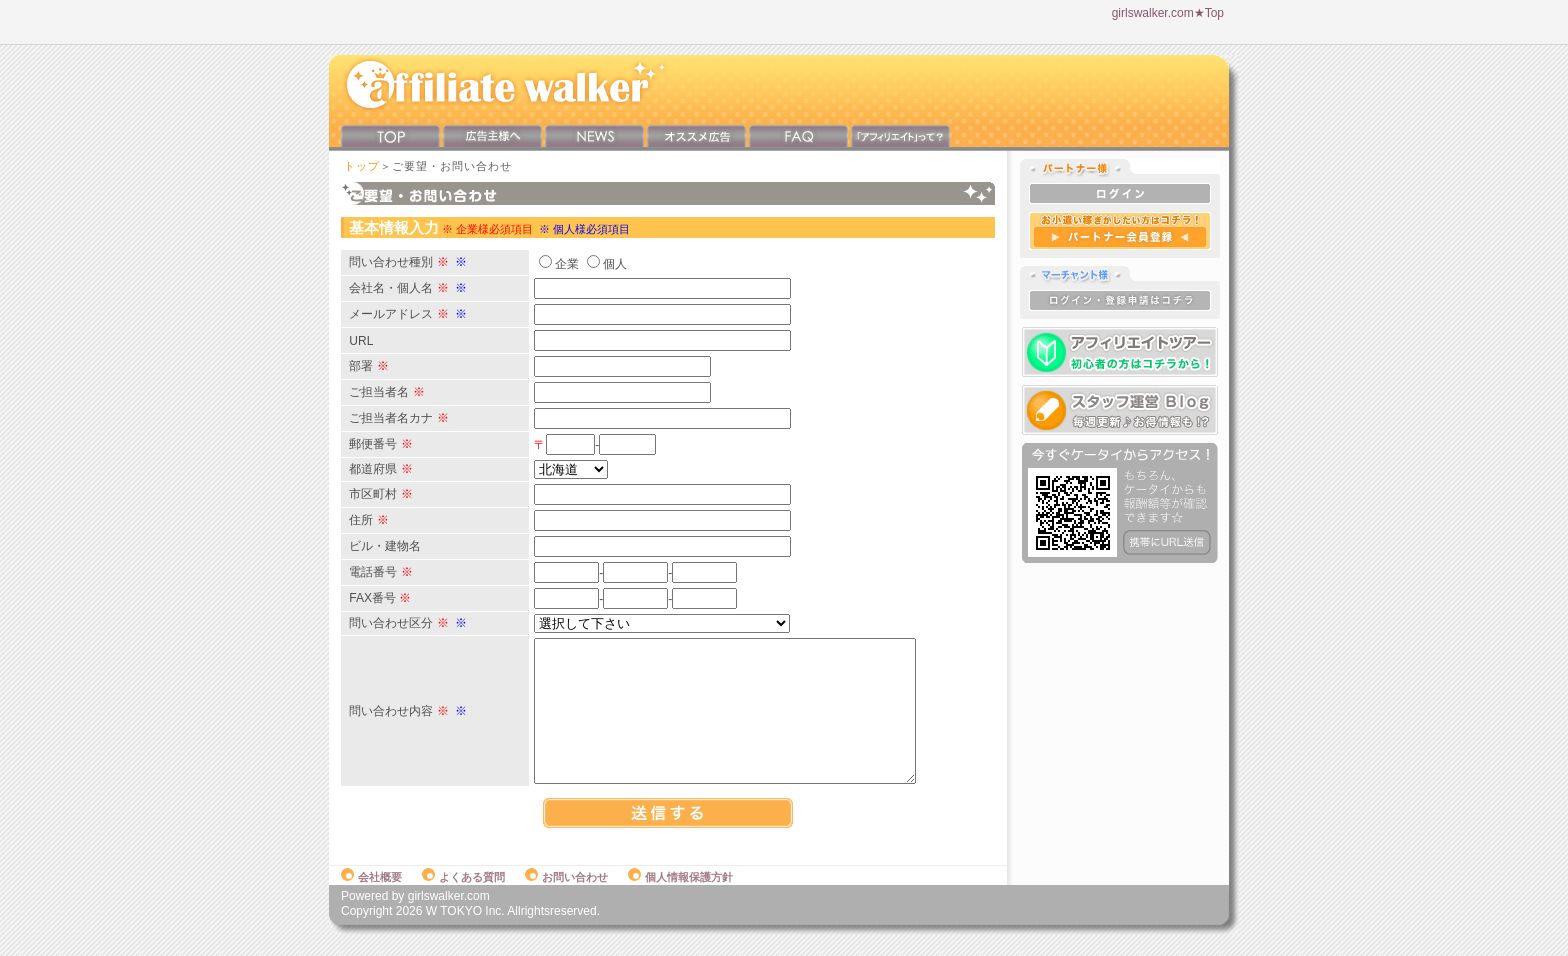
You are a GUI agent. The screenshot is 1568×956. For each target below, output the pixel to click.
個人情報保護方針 (680, 898)
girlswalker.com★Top (1168, 13)
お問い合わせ (566, 898)
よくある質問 (463, 898)
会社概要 (371, 898)
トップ (362, 166)
